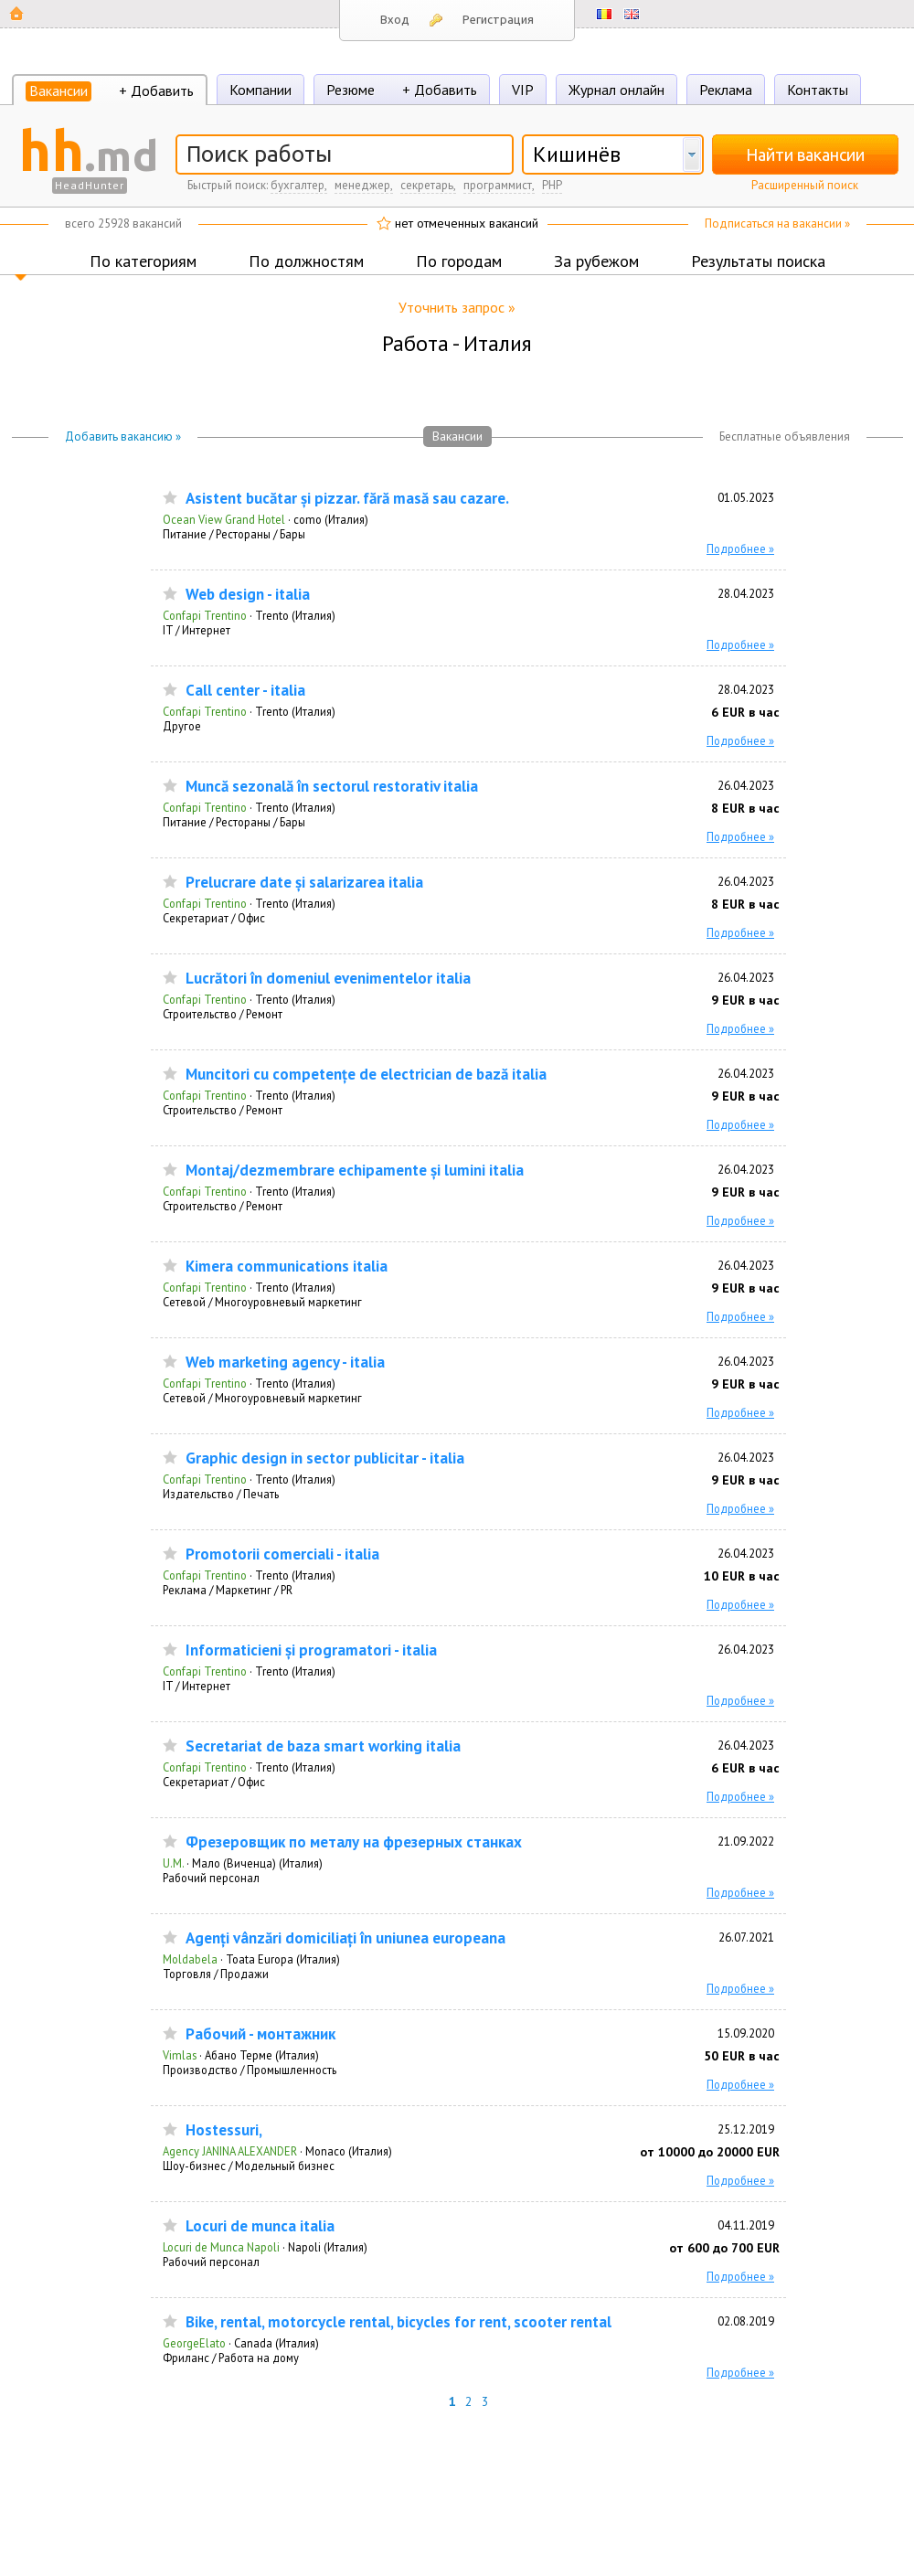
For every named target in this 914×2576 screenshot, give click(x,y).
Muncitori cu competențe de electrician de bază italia (366, 1074)
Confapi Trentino (205, 615)
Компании (260, 89)
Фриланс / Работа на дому (231, 2357)
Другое (182, 726)
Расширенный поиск (804, 185)
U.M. (173, 1863)
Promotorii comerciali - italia (282, 1554)
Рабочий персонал (211, 1877)
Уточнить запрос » (457, 307)
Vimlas (180, 2055)
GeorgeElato (194, 2343)
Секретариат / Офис (214, 917)
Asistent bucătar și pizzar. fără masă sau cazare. (347, 498)
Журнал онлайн (616, 89)
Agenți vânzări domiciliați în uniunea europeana (345, 1938)
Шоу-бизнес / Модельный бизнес (249, 2165)
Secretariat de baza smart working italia (323, 1746)
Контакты (817, 89)
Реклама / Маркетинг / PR (227, 1589)
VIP (523, 89)
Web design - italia (248, 594)
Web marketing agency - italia (285, 1362)
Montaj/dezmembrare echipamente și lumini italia (355, 1170)
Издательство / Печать (221, 1493)
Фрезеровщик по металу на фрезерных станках (354, 1842)
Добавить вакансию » (123, 436)
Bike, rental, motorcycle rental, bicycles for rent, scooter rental (398, 2322)
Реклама (725, 89)
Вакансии (58, 90)
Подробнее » (740, 548)
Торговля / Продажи (216, 1973)
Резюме (350, 89)
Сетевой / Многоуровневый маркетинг (262, 1301)
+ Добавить (156, 90)
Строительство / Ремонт (222, 1013)
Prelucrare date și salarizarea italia (304, 882)
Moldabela (190, 1959)
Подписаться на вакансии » (777, 223)
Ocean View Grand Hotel (224, 519)
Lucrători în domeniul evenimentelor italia (328, 978)
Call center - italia (245, 690)
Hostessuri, (224, 2130)
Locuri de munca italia (260, 2226)
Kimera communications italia (287, 1266)
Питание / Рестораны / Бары (234, 534)
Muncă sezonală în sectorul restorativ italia (332, 786)
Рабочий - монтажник (260, 2034)
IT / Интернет (196, 630)
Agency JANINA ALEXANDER (230, 2151)
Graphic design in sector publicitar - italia (325, 1458)
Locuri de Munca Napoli (221, 2247)
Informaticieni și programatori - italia (311, 1650)
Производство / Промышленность (249, 2069)
